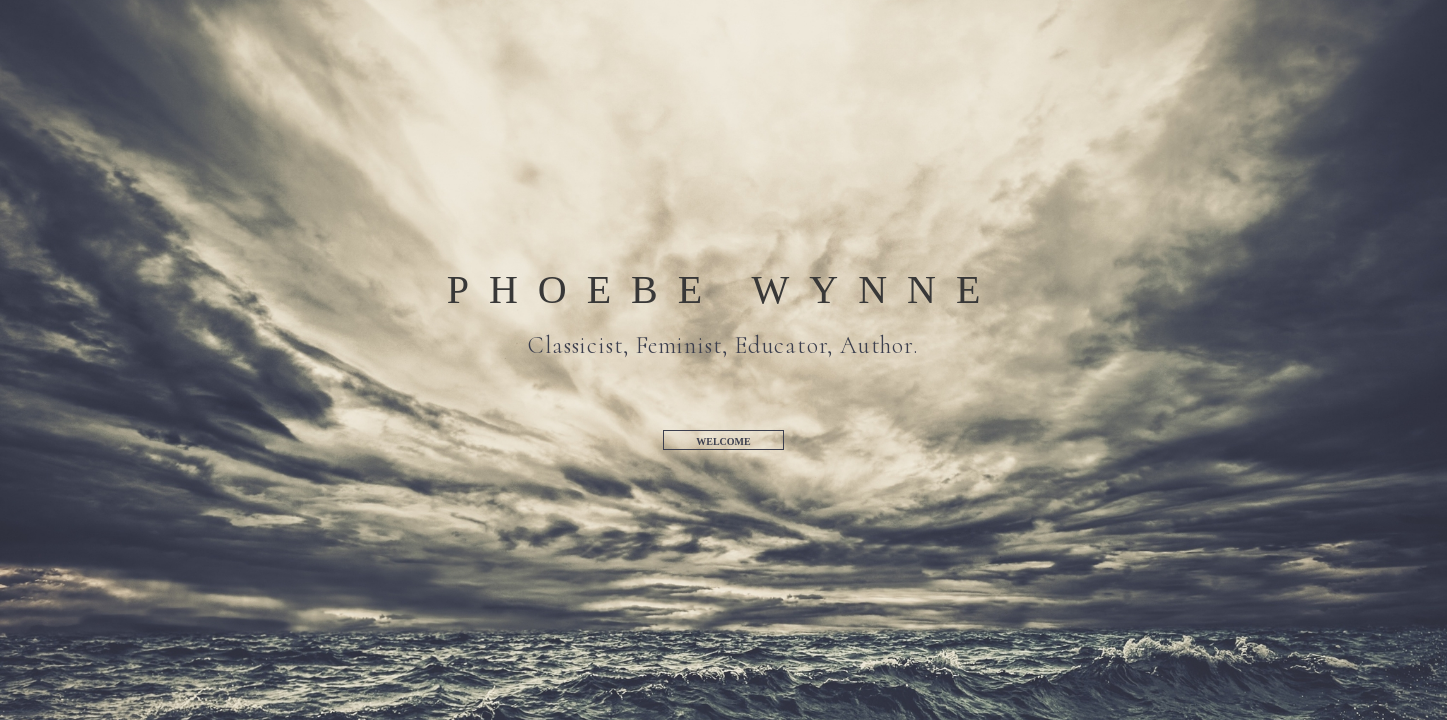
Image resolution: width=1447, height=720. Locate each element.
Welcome (723, 441)
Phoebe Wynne (724, 290)
